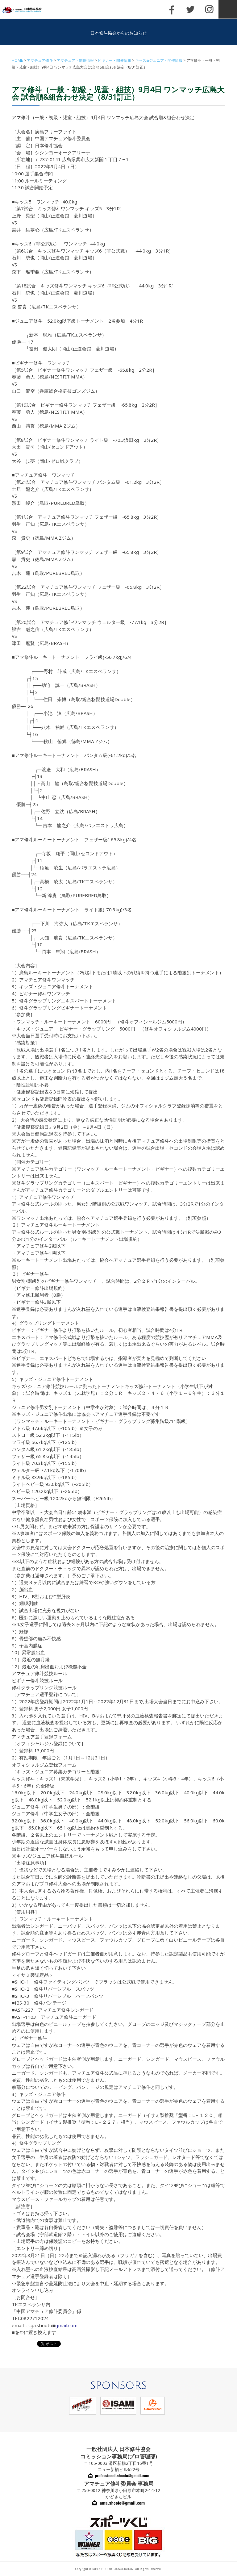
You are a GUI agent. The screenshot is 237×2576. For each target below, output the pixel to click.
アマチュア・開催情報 (75, 60)
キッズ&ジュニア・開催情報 (158, 60)
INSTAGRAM (209, 9)
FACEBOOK (171, 9)
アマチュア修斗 (40, 60)
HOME (17, 60)
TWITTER (190, 9)
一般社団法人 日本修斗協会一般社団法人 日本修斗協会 (26, 10)
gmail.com (66, 2325)
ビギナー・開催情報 (114, 60)
